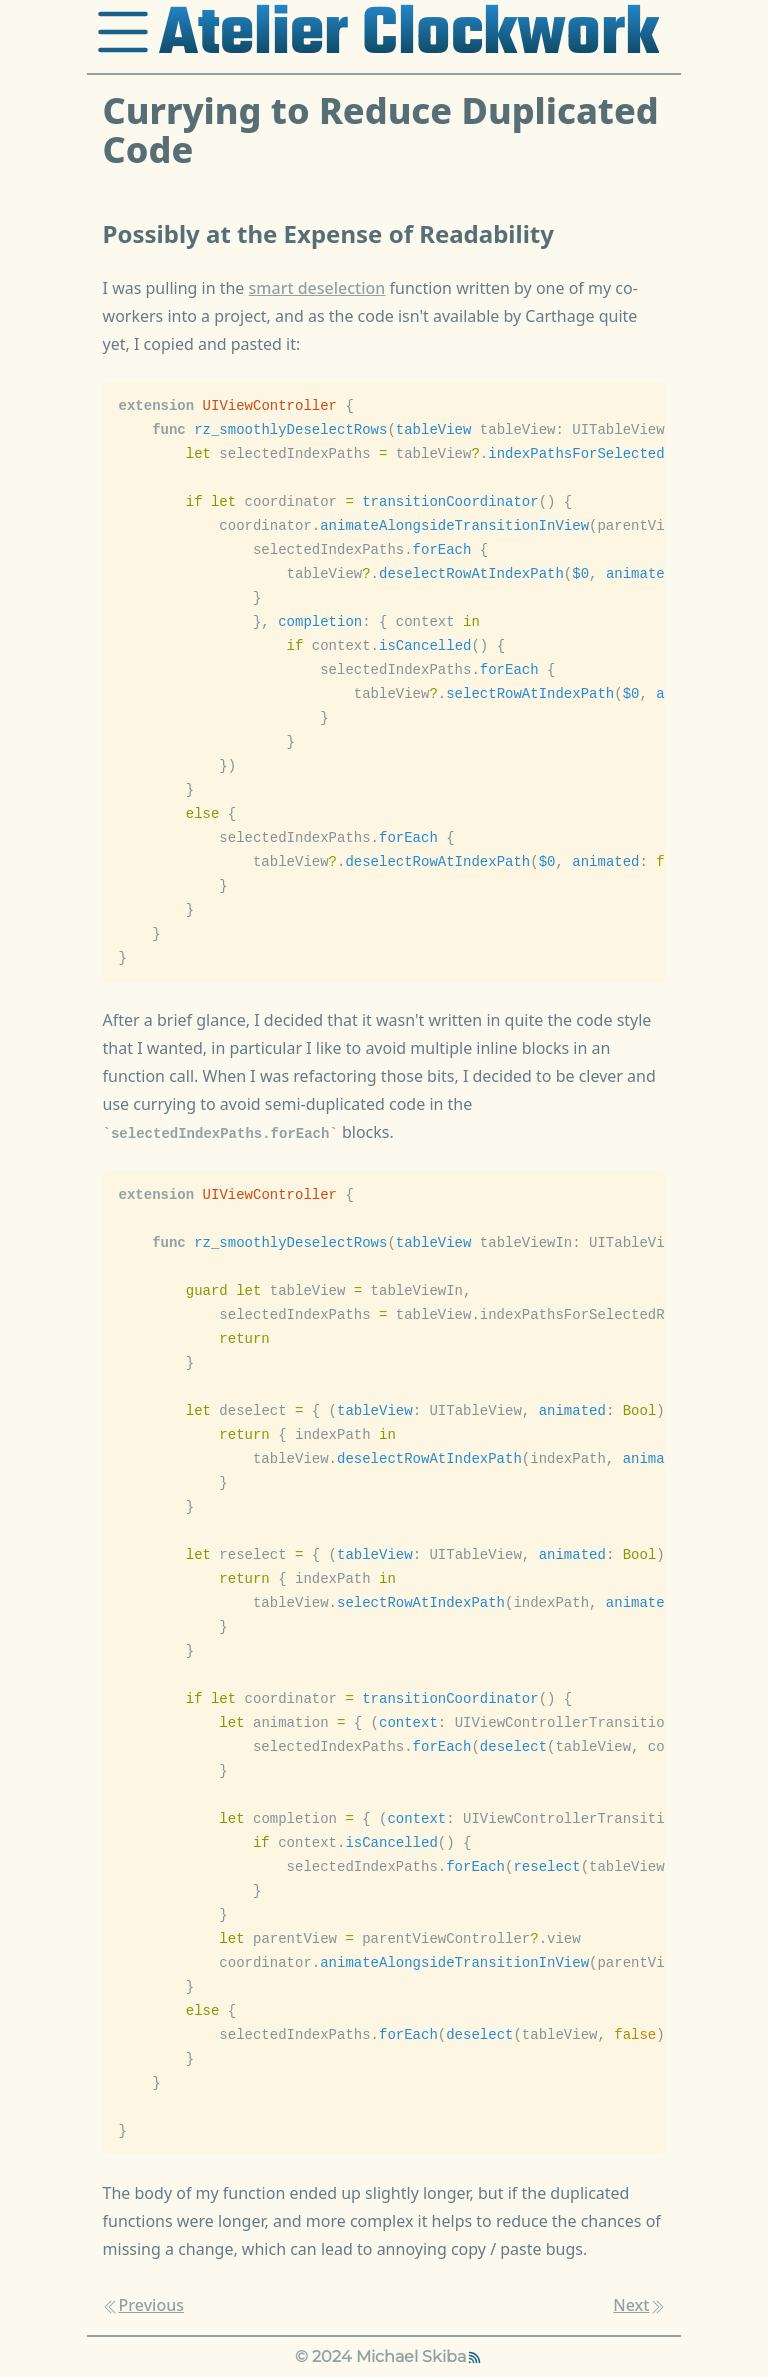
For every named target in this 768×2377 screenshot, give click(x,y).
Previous (143, 2305)
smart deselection (317, 288)
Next (639, 2305)
